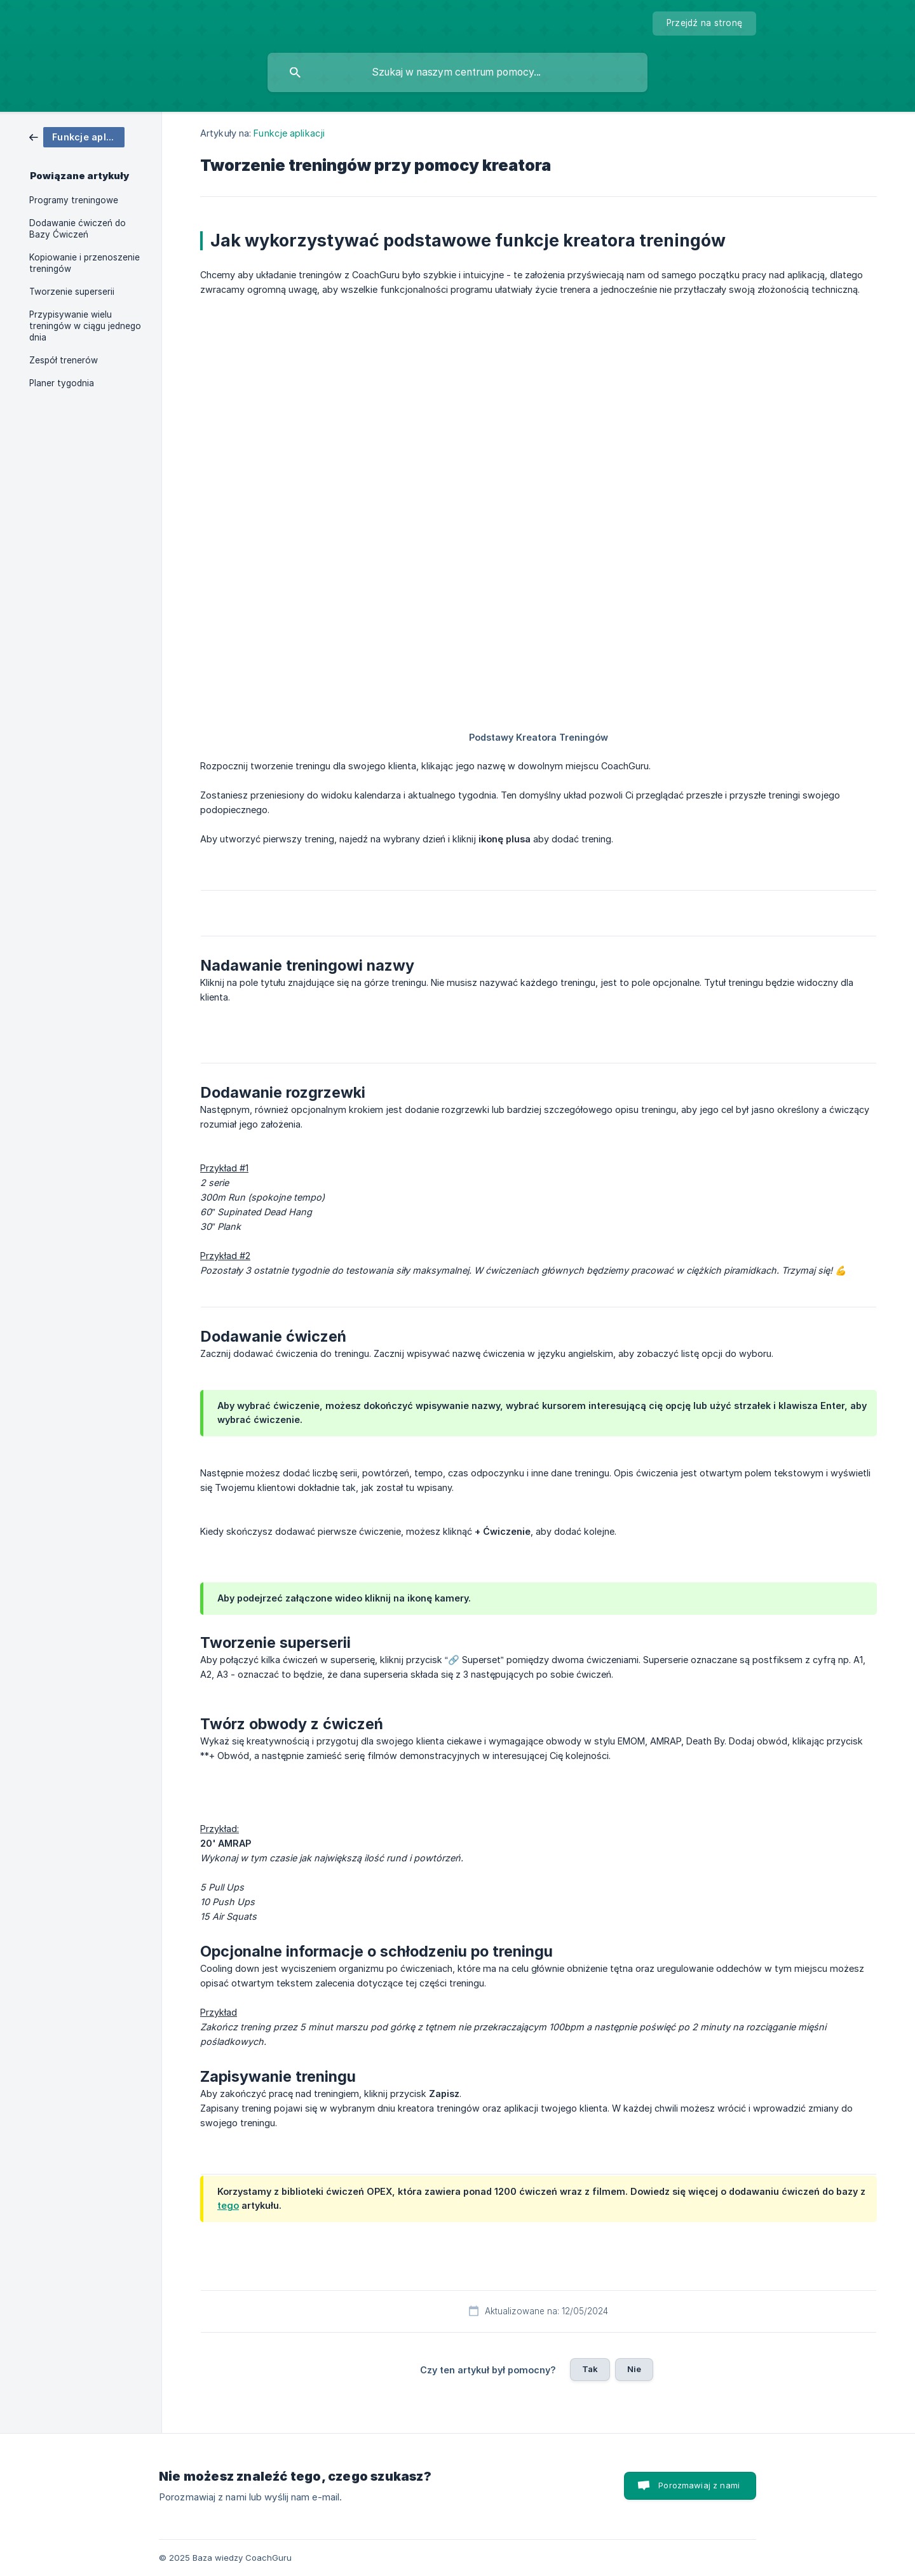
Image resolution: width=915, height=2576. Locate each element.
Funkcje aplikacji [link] (289, 133)
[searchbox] (457, 72)
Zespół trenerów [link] (63, 360)
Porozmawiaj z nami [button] (699, 2485)
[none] (704, 23)
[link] (77, 136)
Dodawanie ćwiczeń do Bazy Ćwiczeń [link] (77, 228)
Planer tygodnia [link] (61, 383)
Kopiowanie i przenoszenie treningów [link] (84, 263)
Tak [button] (590, 2369)
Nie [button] (634, 2369)
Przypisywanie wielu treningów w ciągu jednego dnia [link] (85, 325)
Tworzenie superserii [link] (71, 292)
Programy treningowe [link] (73, 200)
